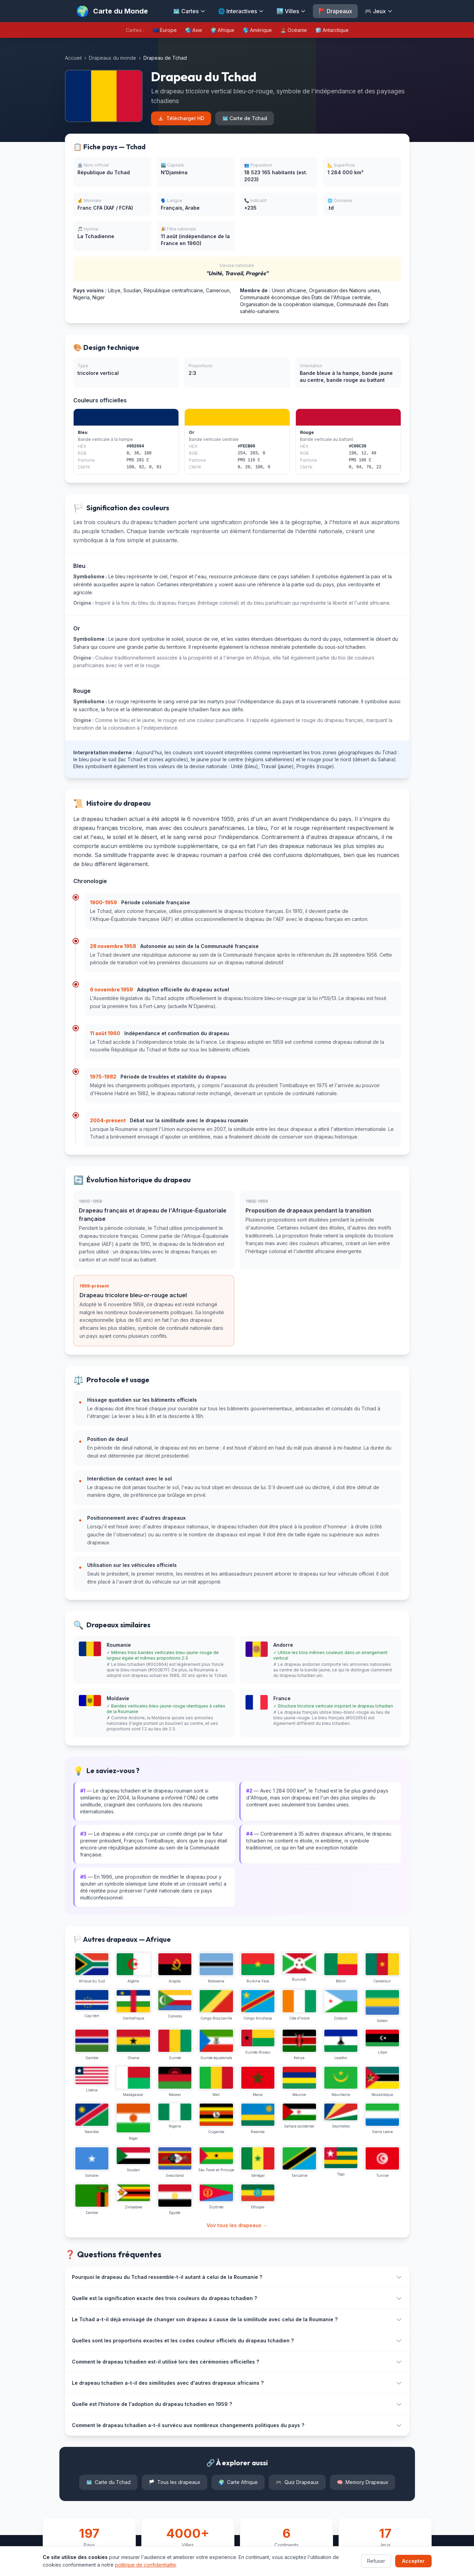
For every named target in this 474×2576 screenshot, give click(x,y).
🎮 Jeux (379, 11)
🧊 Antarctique (332, 30)
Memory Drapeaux (362, 2482)
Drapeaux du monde (112, 58)
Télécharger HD (181, 118)
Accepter (413, 2561)
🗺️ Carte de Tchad (244, 118)
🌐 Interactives (241, 11)
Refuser (376, 2561)
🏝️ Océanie (293, 30)
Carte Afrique (238, 2482)
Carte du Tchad (108, 2482)
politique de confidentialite (145, 2565)
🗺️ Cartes (189, 11)
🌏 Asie (193, 30)
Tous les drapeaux (174, 2482)
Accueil (73, 58)
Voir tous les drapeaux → (237, 2225)
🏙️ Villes (291, 11)
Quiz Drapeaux (297, 2482)
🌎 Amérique (257, 30)
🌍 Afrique (222, 30)
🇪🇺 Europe (165, 30)
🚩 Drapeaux (335, 11)
